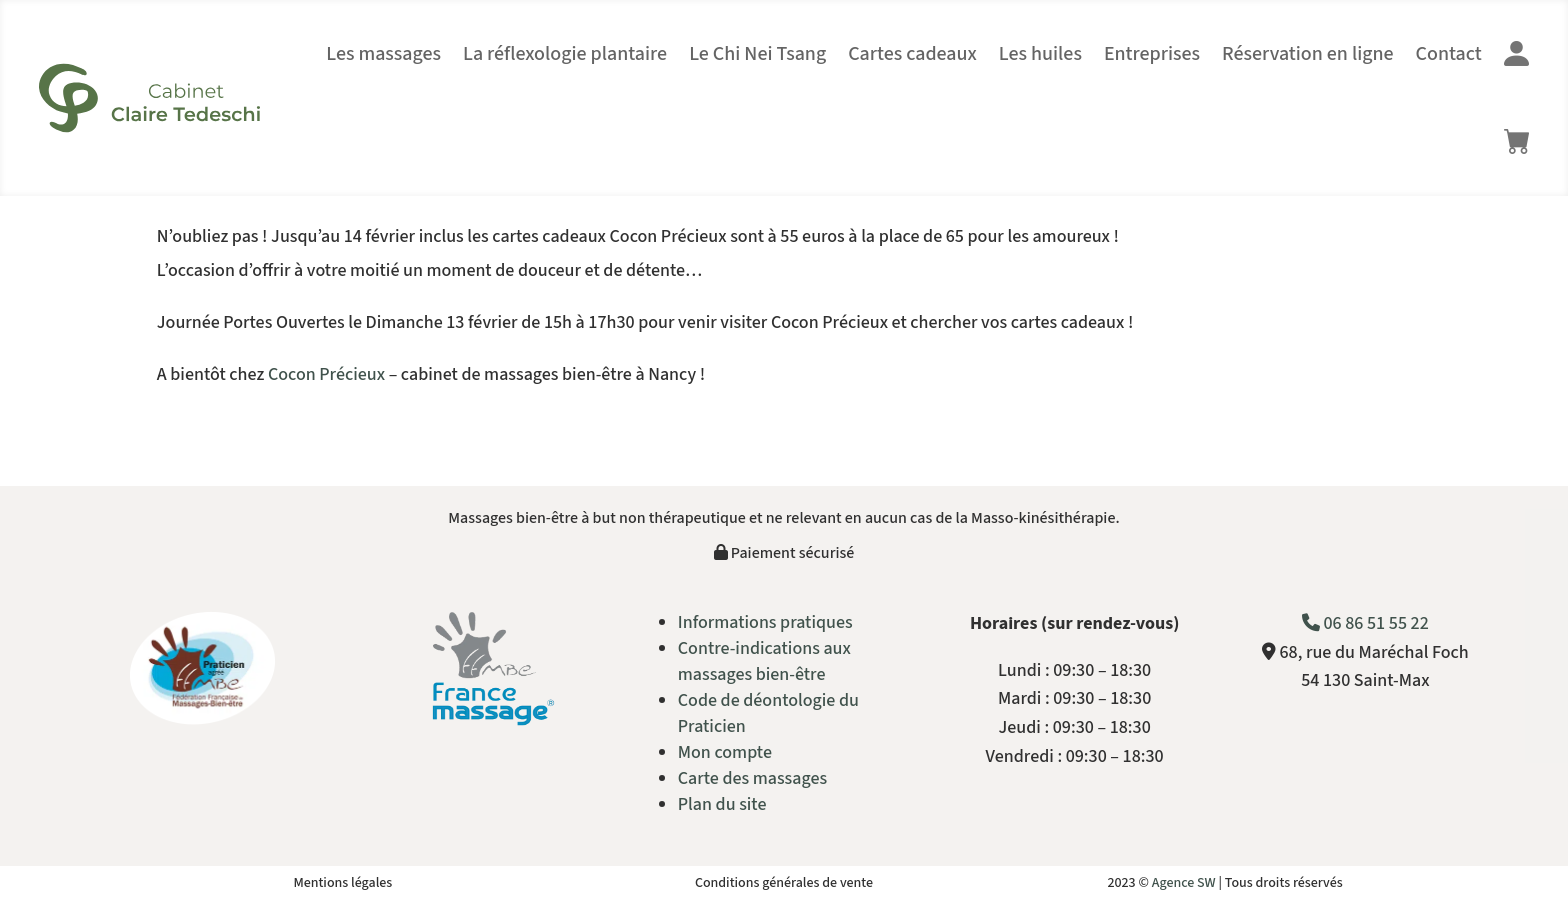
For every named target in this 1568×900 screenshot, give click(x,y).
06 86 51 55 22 (1365, 623)
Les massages (383, 54)
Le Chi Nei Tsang (757, 54)
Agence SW (1184, 883)
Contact (1449, 54)
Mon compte (725, 752)
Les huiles (1040, 54)
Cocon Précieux (326, 374)
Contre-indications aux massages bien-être (764, 661)
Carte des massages (752, 778)
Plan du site (722, 804)
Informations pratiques (765, 622)
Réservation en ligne (1308, 54)
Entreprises (1152, 54)
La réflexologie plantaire (565, 54)
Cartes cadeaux (912, 54)
